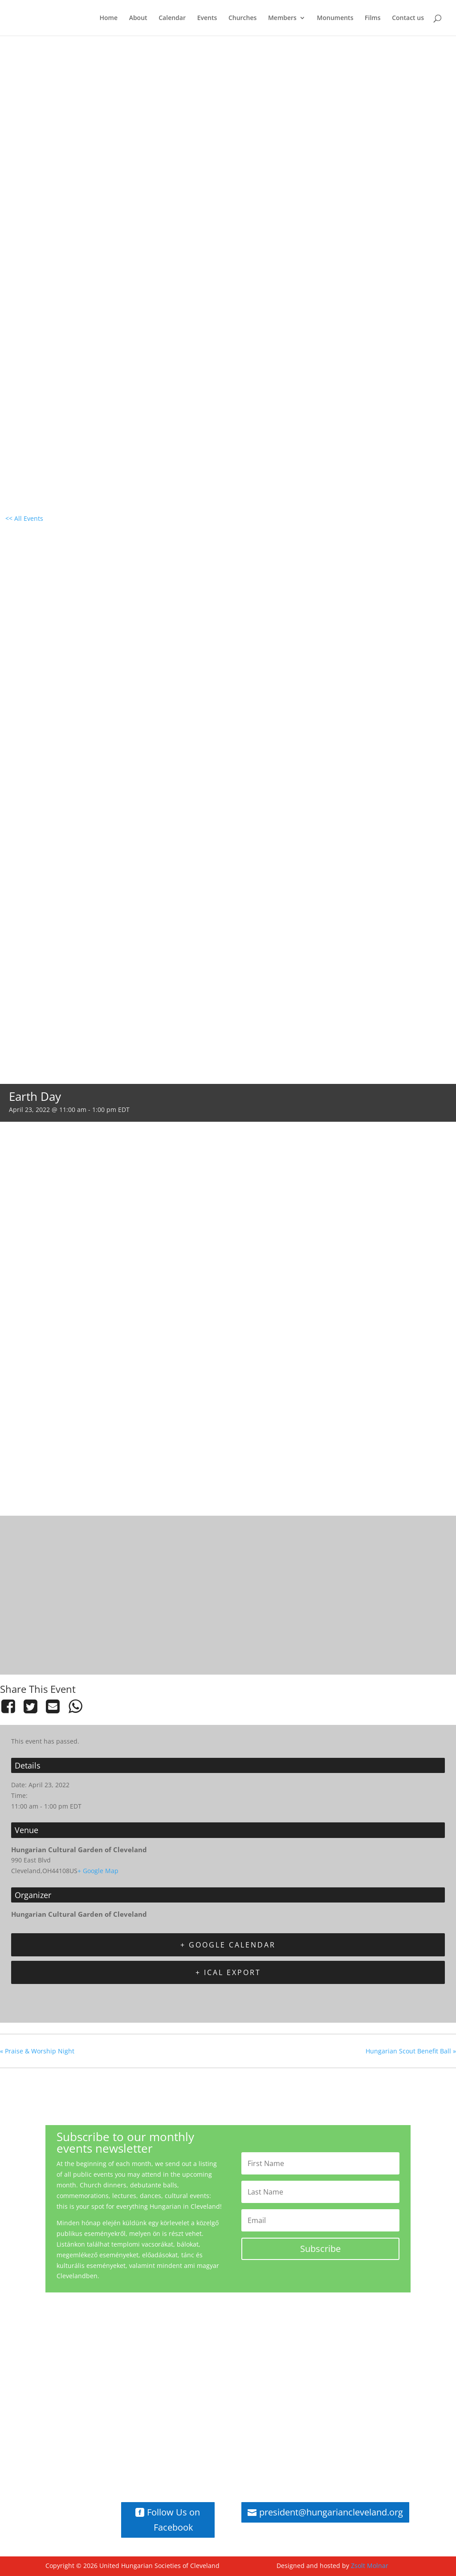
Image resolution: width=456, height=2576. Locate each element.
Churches (242, 18)
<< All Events (24, 518)
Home (109, 18)
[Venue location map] (228, 1593)
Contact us (408, 18)
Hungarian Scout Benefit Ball (411, 2051)
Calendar (172, 18)
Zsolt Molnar (369, 2565)
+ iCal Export (228, 1972)
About (138, 18)
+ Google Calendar (228, 1945)
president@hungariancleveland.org (331, 2512)
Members (282, 18)
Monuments (335, 18)
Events (207, 18)
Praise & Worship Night (37, 2051)
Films (372, 18)
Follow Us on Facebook (173, 2519)
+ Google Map (97, 1870)
